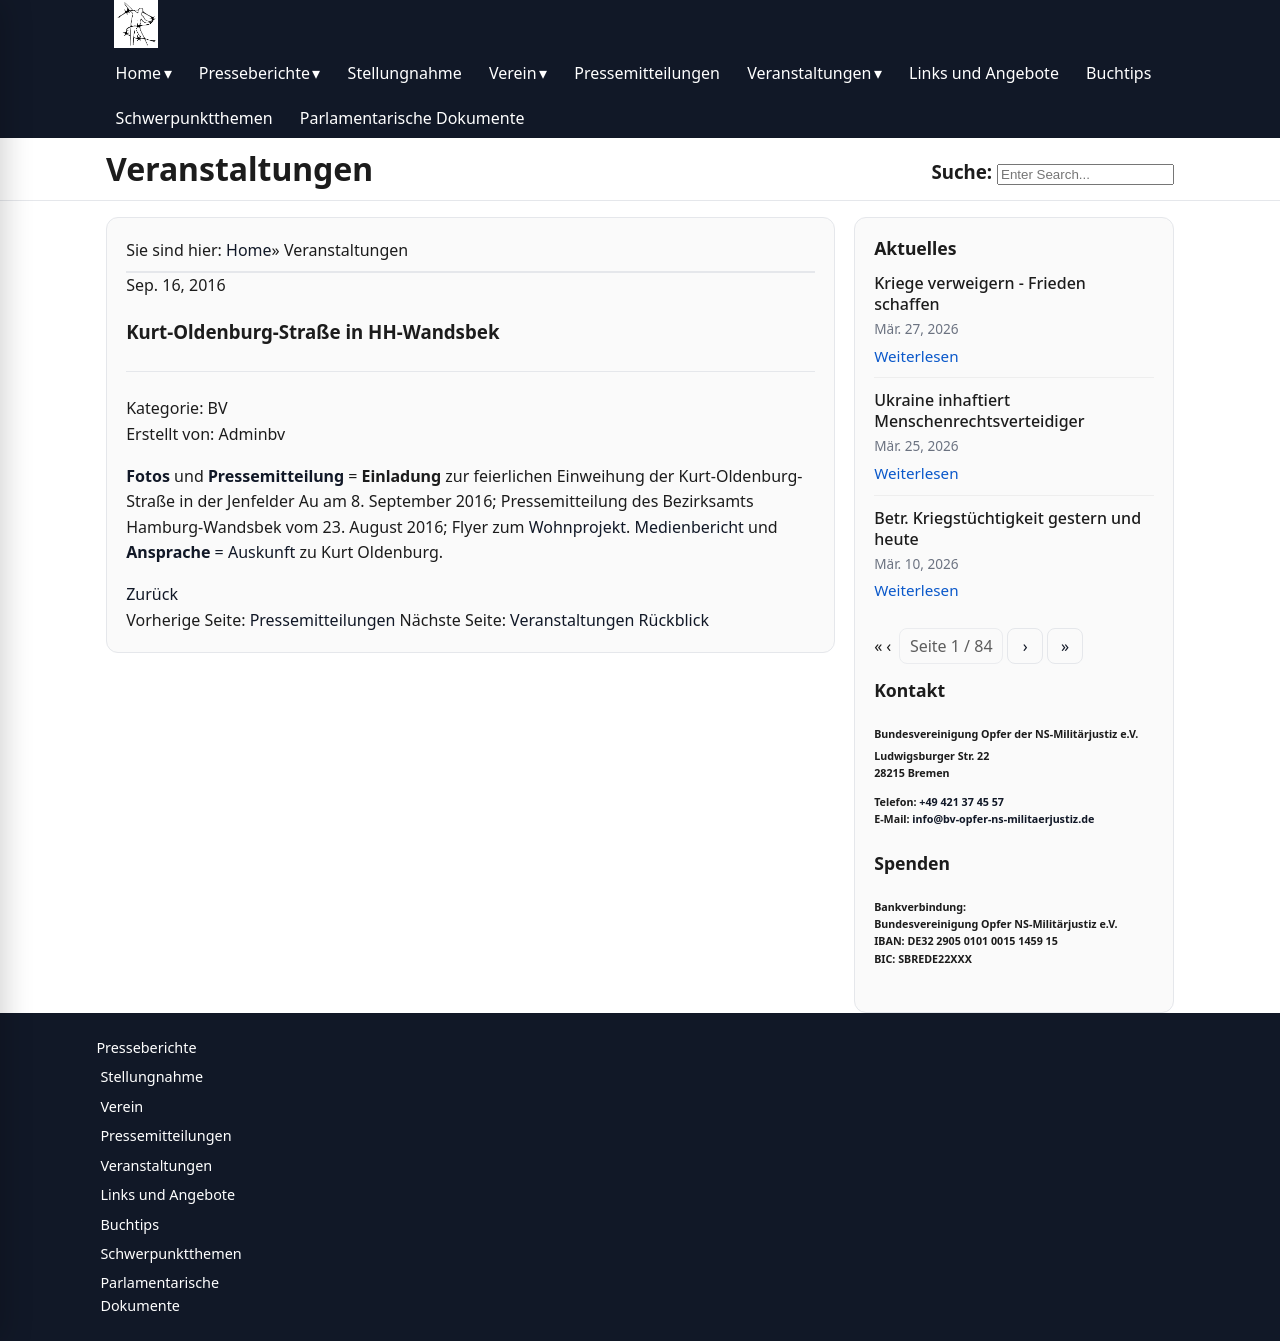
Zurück (152, 594)
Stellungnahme (405, 73)
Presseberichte (254, 73)
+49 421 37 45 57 (961, 802)
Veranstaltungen (809, 73)
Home (139, 73)
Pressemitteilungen (647, 73)
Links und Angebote (984, 73)
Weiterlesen (916, 356)
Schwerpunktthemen (194, 118)
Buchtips (1118, 73)
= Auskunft (210, 552)
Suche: (961, 171)
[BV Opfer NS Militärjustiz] (136, 24)
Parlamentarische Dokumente (412, 118)
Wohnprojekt (577, 527)
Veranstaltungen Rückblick (609, 620)
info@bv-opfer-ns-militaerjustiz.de (1003, 819)
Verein (513, 73)
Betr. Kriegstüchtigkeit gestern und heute (1007, 528)
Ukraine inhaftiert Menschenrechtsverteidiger (979, 410)
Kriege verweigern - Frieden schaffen (980, 293)
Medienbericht (691, 527)
